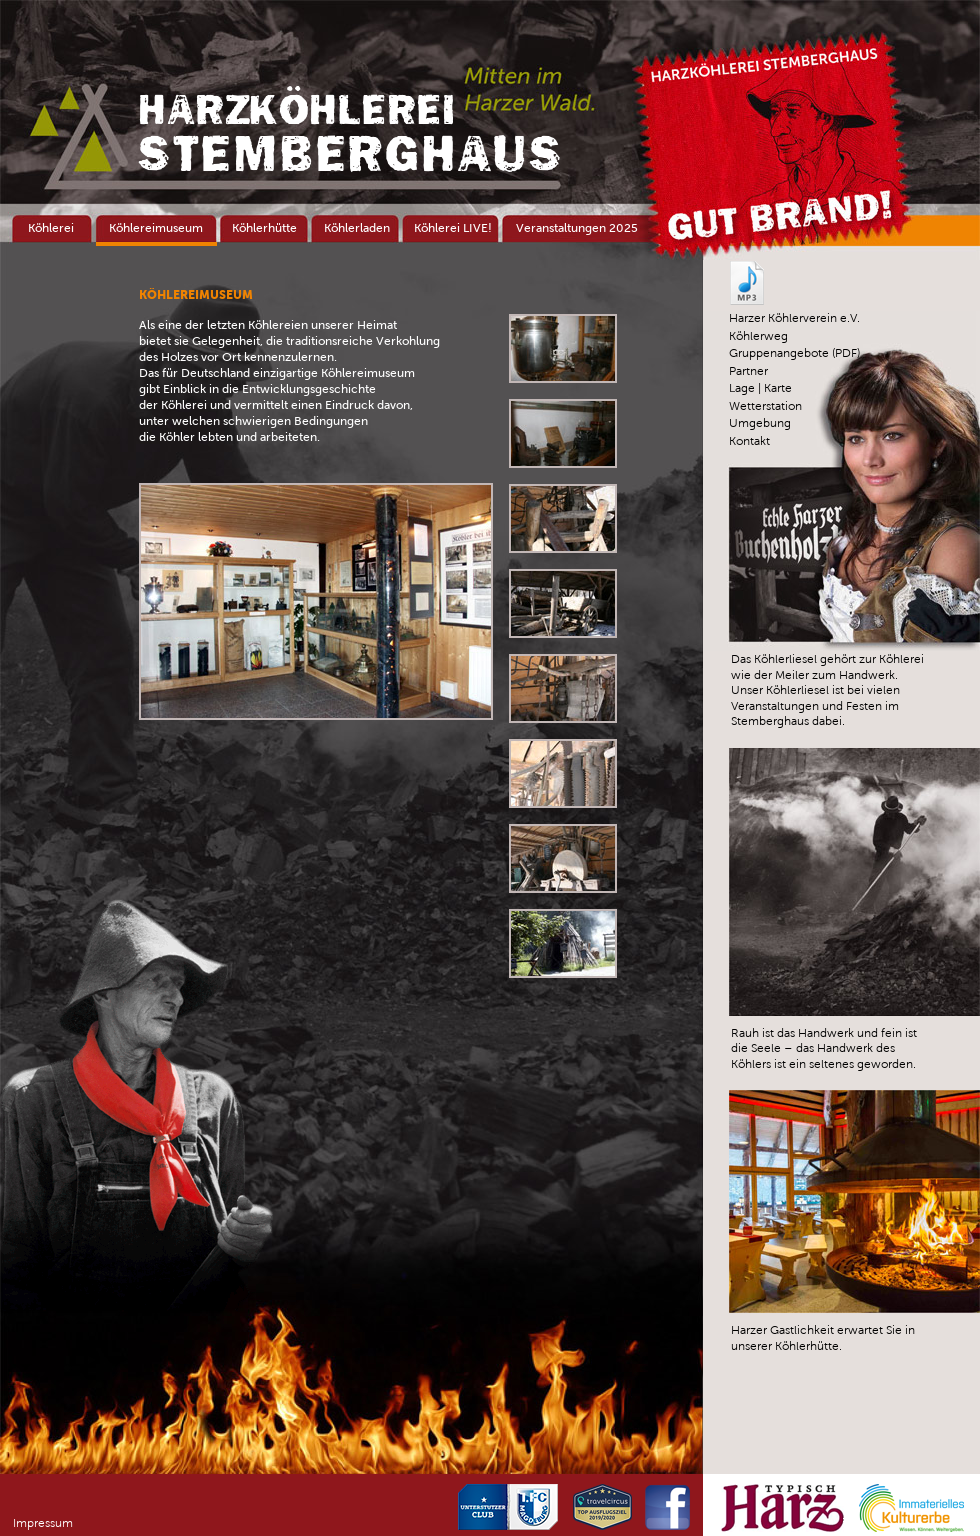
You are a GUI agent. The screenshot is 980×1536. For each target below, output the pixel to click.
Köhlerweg (758, 336)
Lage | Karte (760, 388)
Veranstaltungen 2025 (577, 228)
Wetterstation (765, 406)
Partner (748, 371)
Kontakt (749, 441)
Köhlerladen (357, 228)
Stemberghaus (350, 133)
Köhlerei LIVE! (453, 228)
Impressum (43, 1523)
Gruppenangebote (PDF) (794, 353)
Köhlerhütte (264, 228)
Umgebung (760, 423)
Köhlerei (51, 228)
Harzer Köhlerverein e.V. (794, 318)
